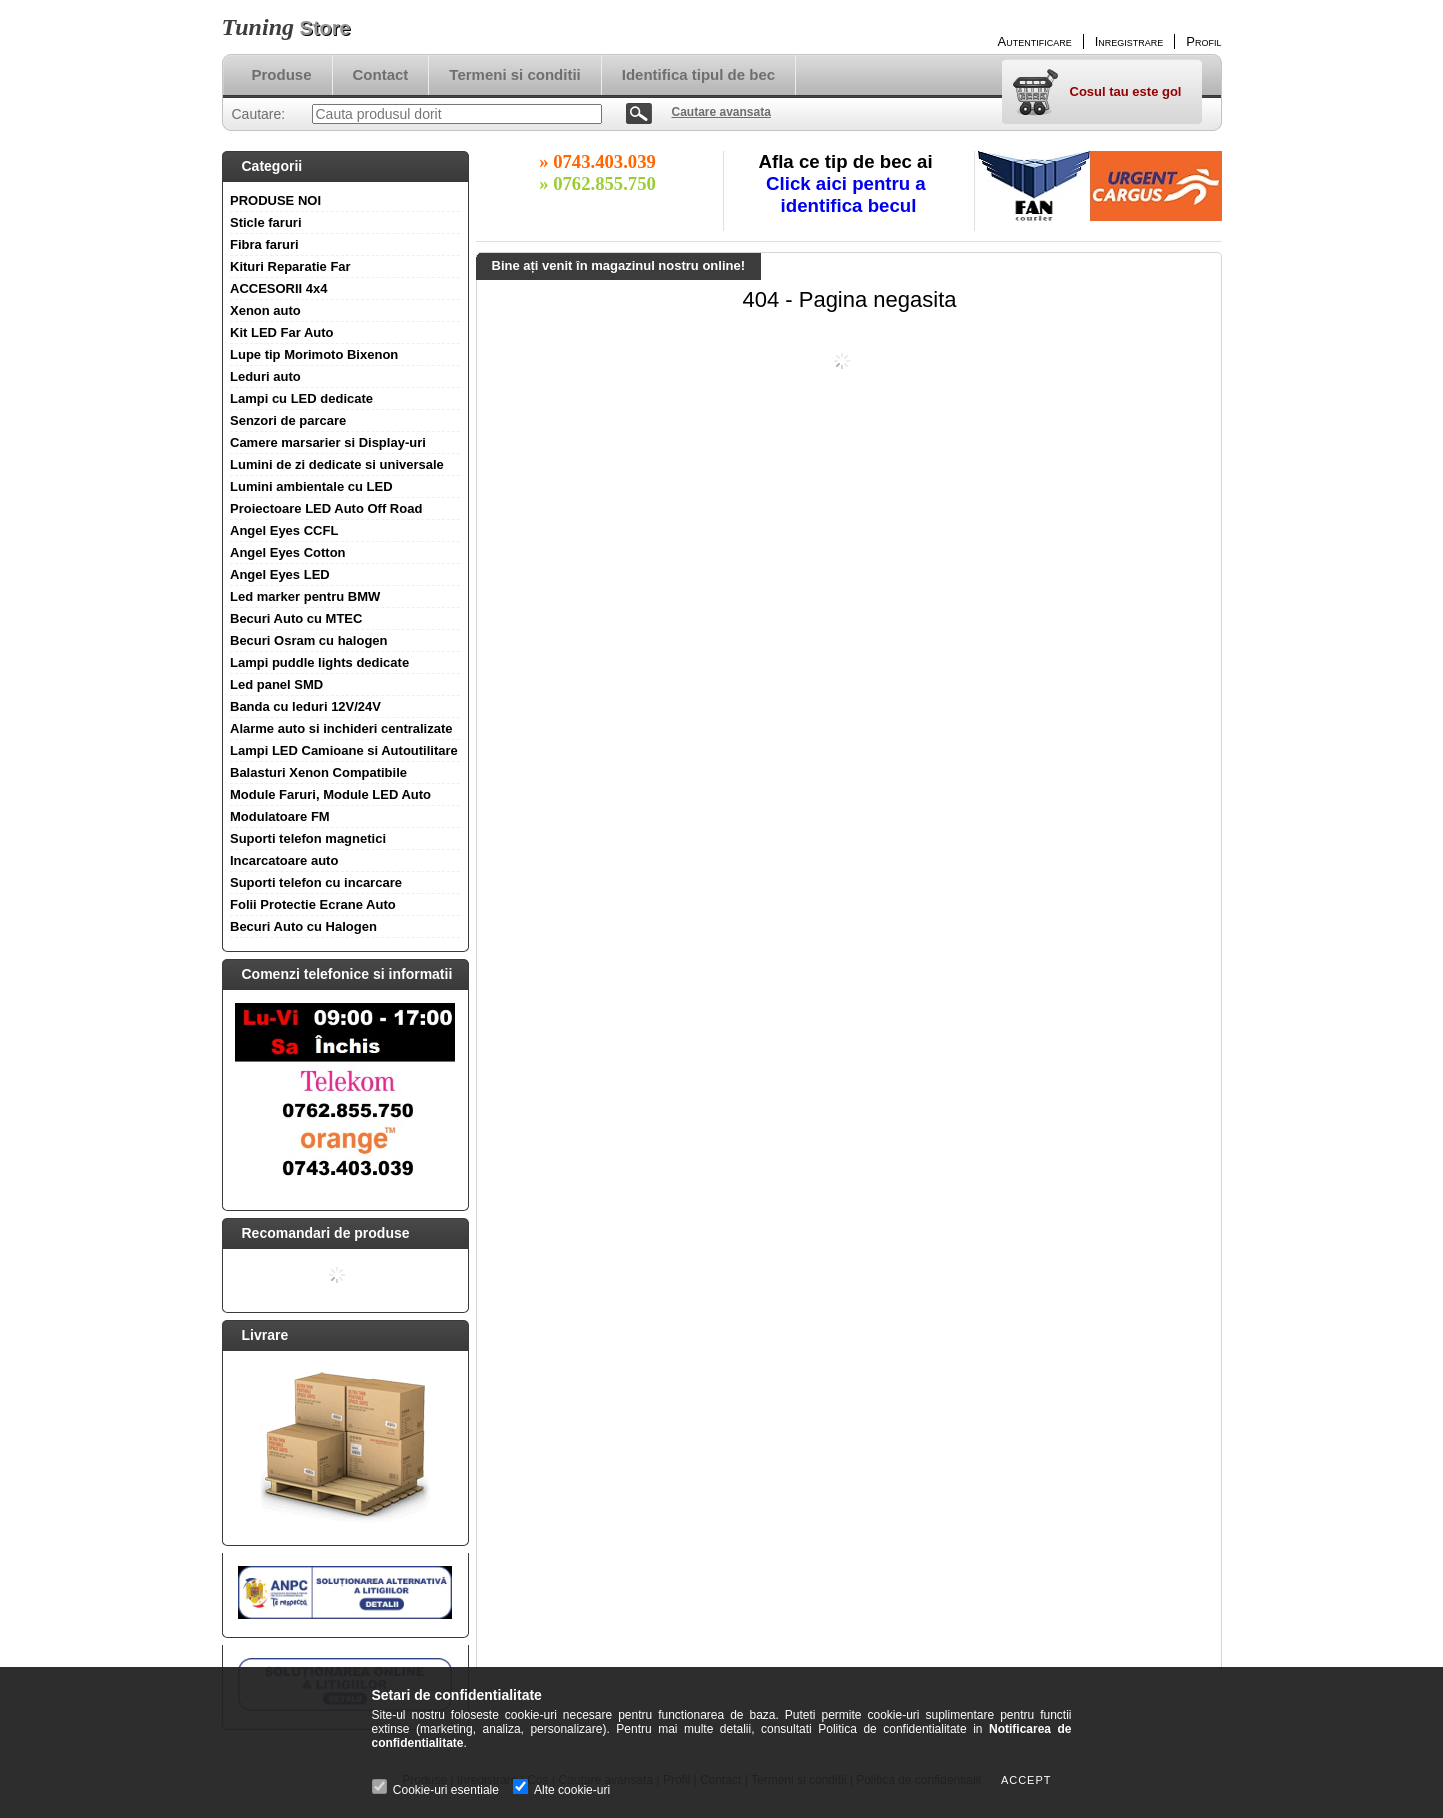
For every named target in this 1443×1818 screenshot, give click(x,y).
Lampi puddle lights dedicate (319, 662)
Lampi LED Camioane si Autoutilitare (344, 750)
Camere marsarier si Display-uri (328, 442)
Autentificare (1035, 41)
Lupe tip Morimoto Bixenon (314, 354)
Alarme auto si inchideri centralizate (341, 728)
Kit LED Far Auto (282, 332)
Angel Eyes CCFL (284, 530)
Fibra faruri (264, 244)
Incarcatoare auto (284, 860)
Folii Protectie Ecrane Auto (313, 904)
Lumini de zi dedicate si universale (337, 464)
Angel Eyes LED (280, 574)
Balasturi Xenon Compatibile (318, 772)
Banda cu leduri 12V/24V (305, 706)
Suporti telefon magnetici (308, 838)
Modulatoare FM (280, 816)
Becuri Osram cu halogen (309, 640)
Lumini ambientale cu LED (311, 486)
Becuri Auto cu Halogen (303, 926)
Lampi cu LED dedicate (301, 398)
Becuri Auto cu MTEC (296, 618)
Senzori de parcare (288, 420)
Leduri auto (265, 376)
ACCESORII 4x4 (279, 288)
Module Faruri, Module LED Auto (330, 794)
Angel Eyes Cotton (288, 552)
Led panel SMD (276, 684)
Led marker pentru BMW (305, 596)
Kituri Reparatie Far (290, 266)
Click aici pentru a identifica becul (848, 194)
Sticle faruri (266, 222)
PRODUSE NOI (275, 200)
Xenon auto (265, 310)
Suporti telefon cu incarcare (316, 882)
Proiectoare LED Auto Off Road (326, 508)
